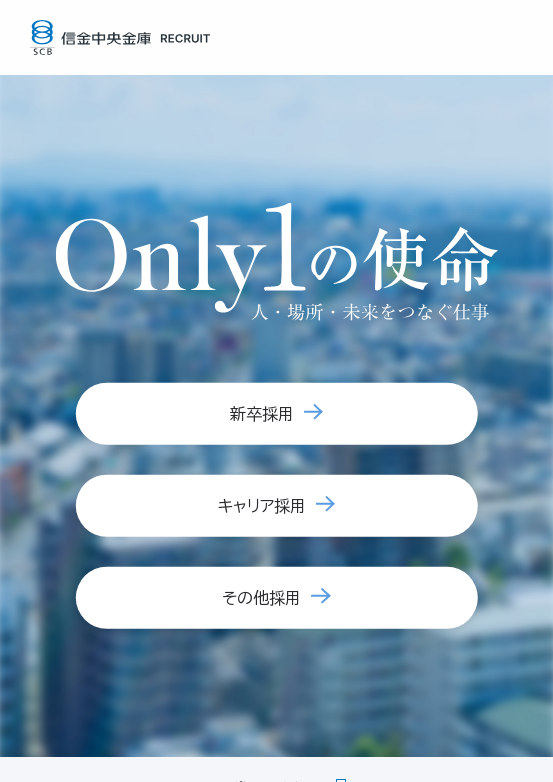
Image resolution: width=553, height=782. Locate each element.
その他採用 (261, 598)
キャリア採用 (262, 506)
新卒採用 (262, 414)
